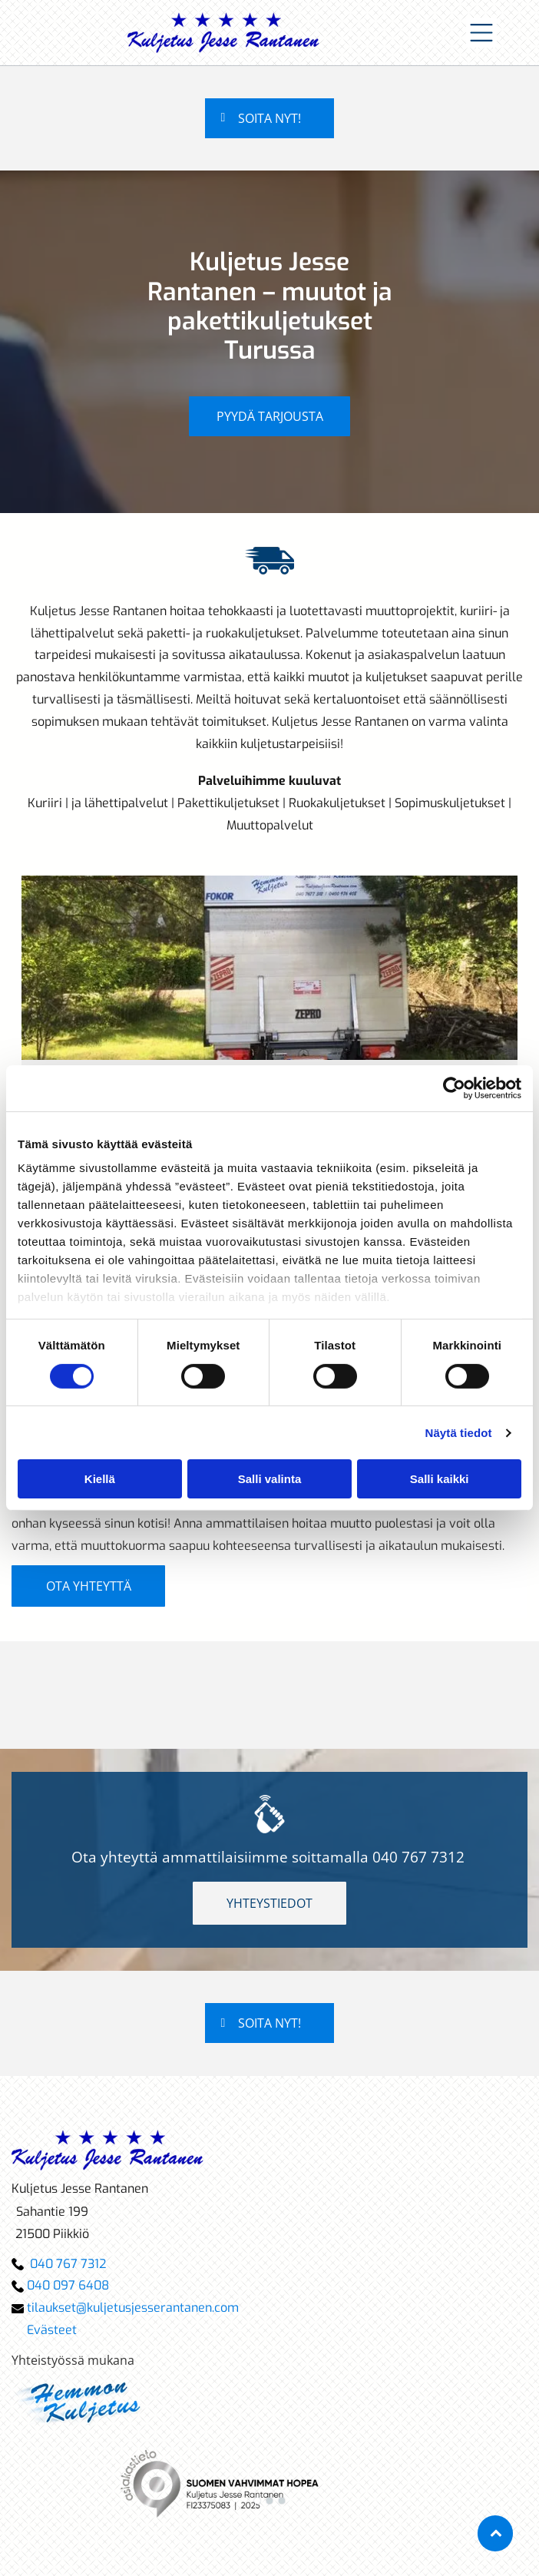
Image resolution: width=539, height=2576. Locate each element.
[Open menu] (481, 33)
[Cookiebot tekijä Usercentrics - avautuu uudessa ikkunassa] (454, 1088)
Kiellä (99, 1478)
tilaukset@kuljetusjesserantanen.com (133, 2308)
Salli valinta (270, 1478)
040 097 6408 (68, 2285)
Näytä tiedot (458, 1432)
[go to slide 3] (282, 2501)
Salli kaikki (439, 1478)
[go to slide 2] (269, 2501)
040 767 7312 (418, 1857)
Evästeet (52, 2330)
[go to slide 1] (257, 2501)
